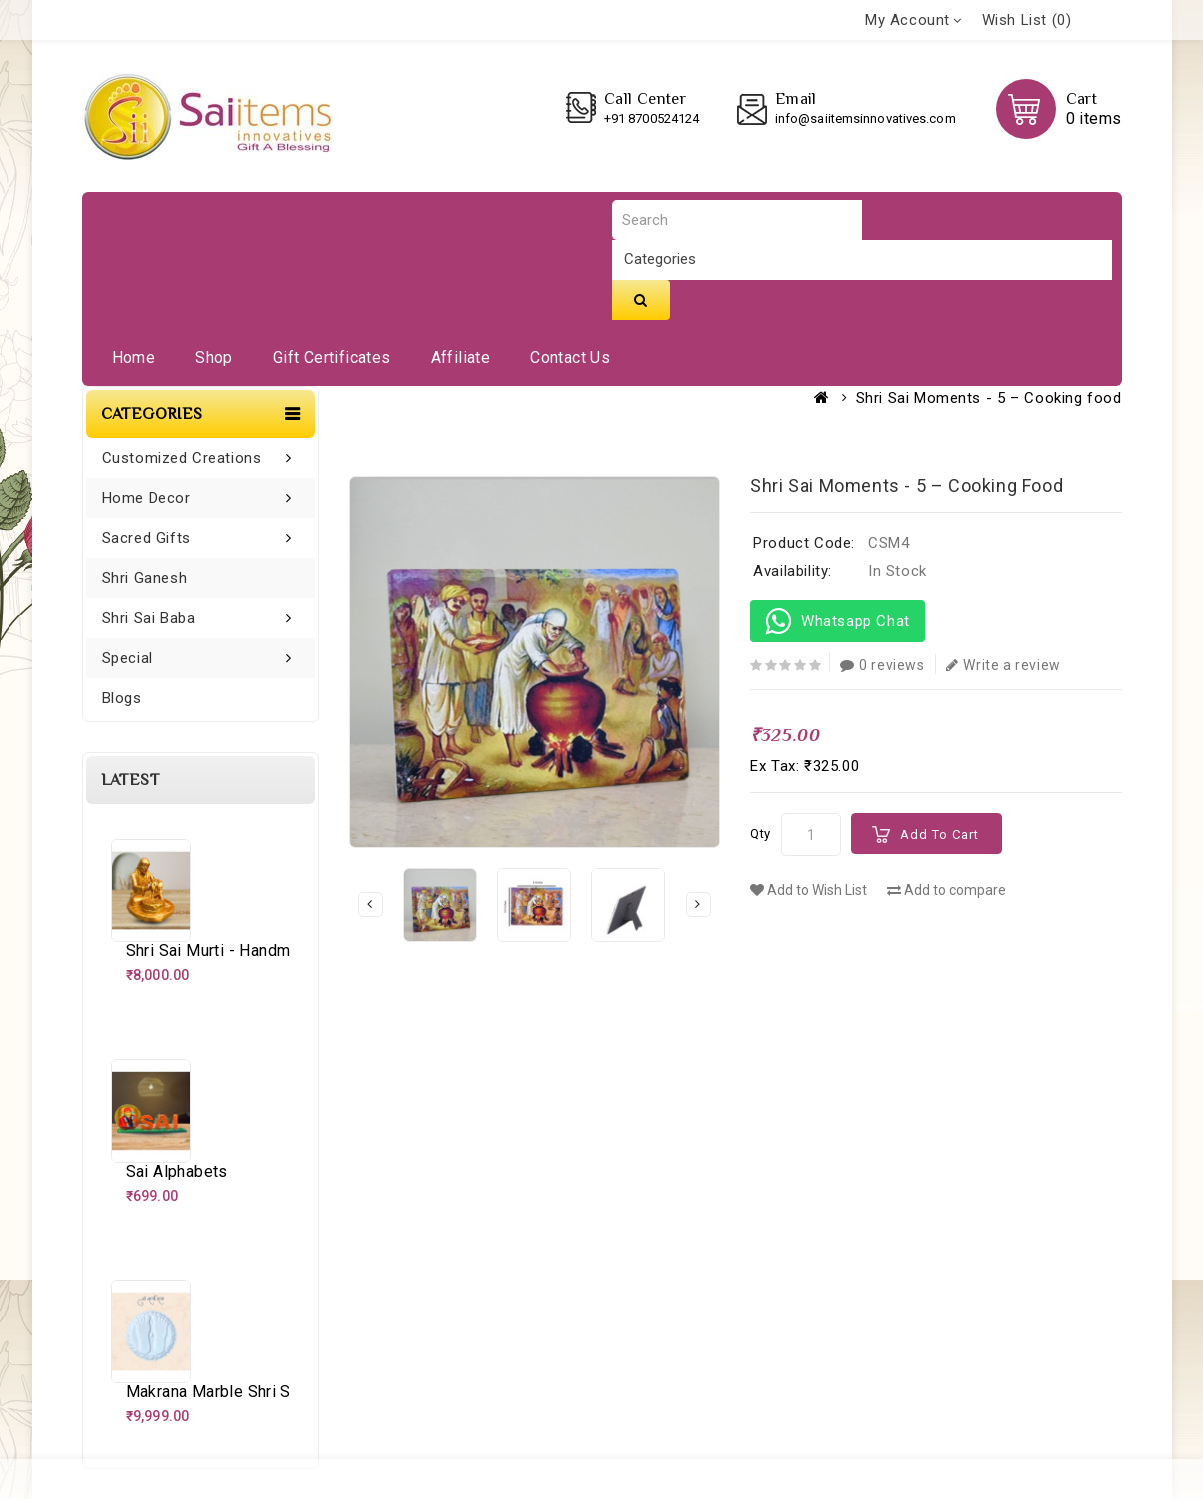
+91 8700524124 (651, 118)
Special (127, 658)
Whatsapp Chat (837, 621)
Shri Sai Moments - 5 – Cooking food (989, 398)
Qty (760, 833)
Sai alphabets (177, 1171)
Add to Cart (939, 834)
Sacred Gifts (146, 538)
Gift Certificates (332, 357)
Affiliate (461, 357)
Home (134, 357)
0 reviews (882, 665)
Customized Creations (182, 458)
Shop (214, 357)
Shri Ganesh (145, 578)
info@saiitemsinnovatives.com (865, 118)
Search (641, 300)
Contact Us (570, 357)
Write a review (1003, 665)
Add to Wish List (808, 890)
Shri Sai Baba (149, 618)
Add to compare (946, 890)
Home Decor (146, 498)
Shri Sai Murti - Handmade (222, 950)
